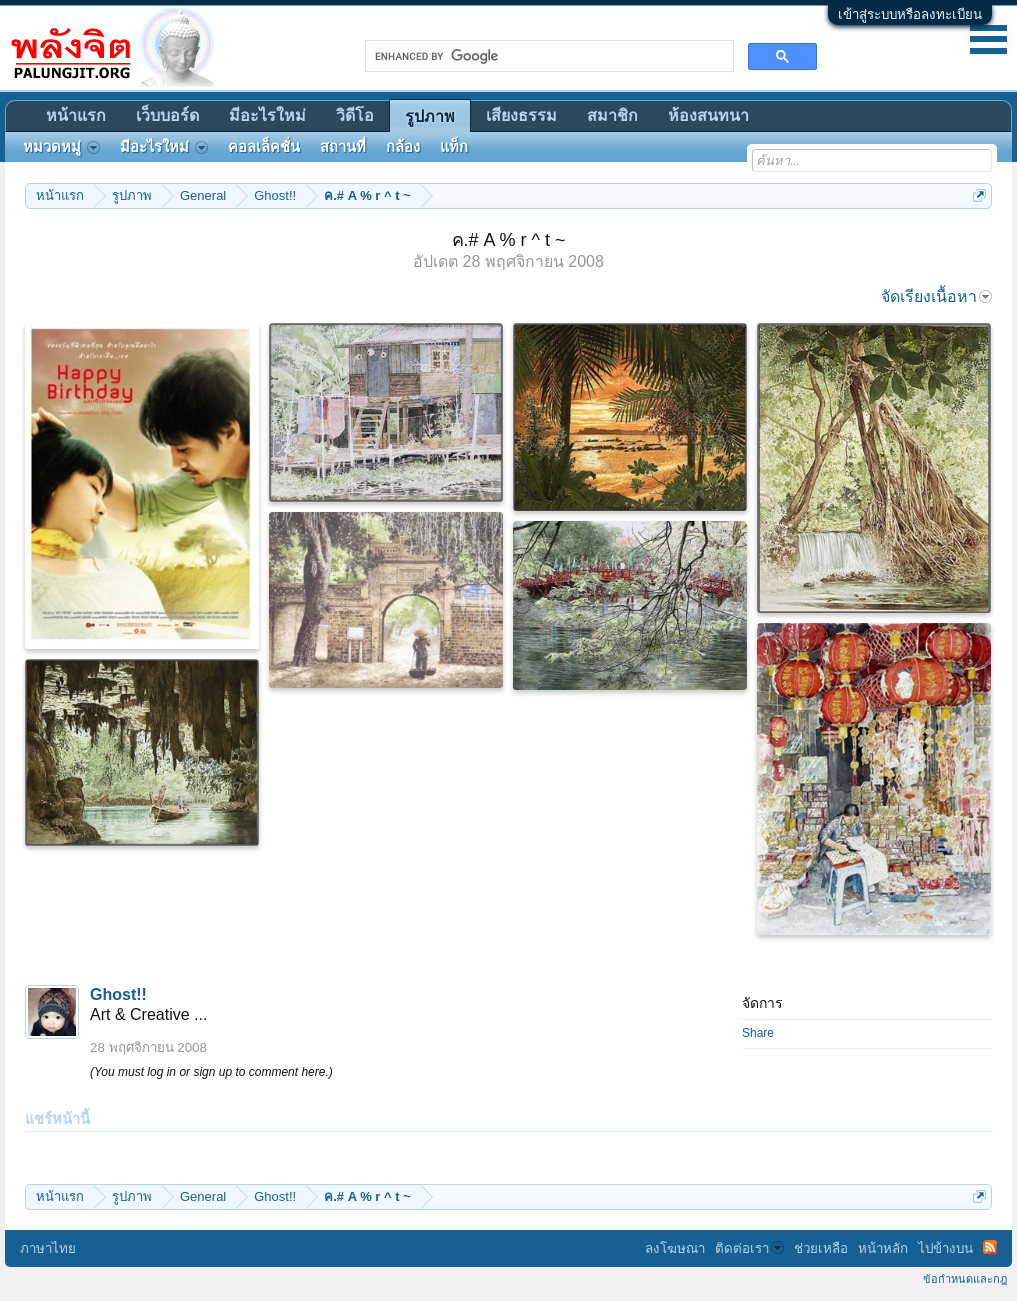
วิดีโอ (355, 115)
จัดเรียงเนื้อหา (936, 296)
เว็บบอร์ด (167, 115)
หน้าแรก (76, 115)
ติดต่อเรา (749, 1248)
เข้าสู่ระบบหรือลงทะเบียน (910, 14)
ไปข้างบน (945, 1248)
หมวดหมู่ (61, 147)
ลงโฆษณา (675, 1248)
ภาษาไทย (48, 1248)
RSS (990, 1247)
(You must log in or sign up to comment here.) (211, 1072)
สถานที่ (343, 147)
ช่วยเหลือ (821, 1248)
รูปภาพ (430, 116)
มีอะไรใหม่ (267, 115)
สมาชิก (612, 115)
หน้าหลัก (883, 1248)
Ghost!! (118, 994)
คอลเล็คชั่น (264, 147)
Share (758, 1033)
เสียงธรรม (521, 115)
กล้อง (403, 147)
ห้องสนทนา (708, 115)
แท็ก (454, 147)
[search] (547, 56)
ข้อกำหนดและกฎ (965, 1279)
